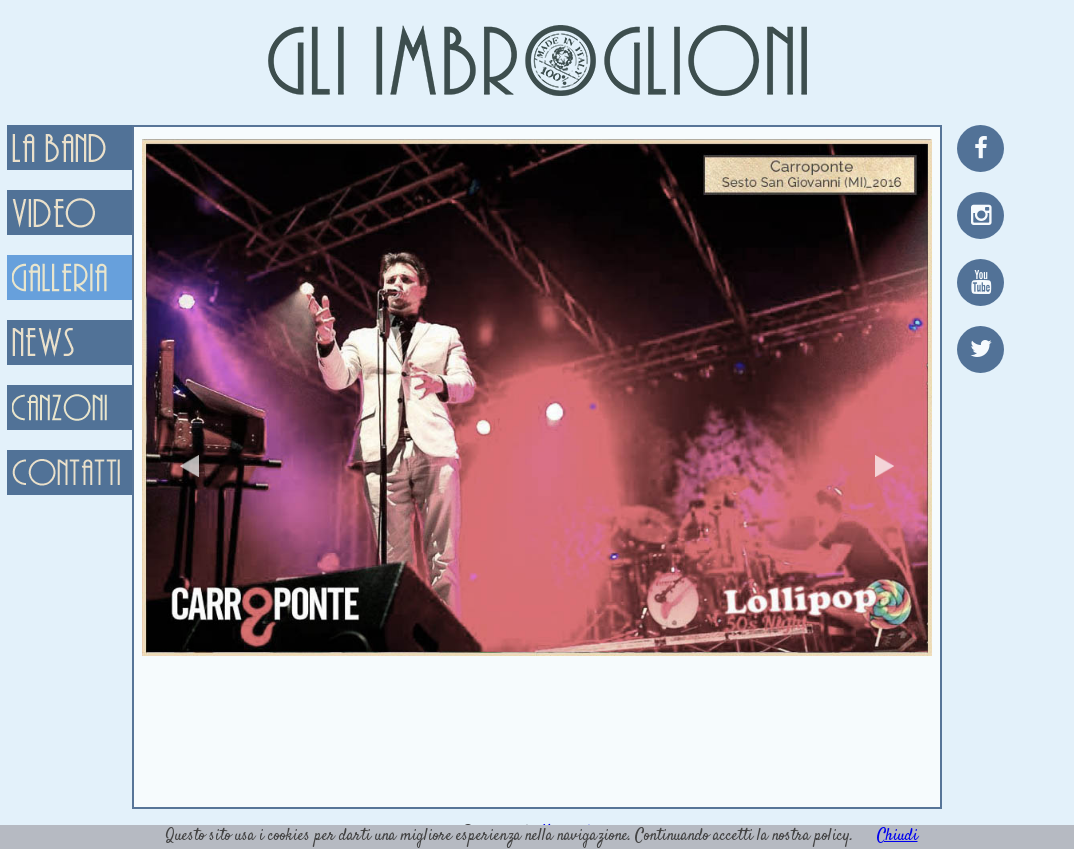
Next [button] (884, 466)
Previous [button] (189, 466)
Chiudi (897, 836)
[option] (536, 397)
